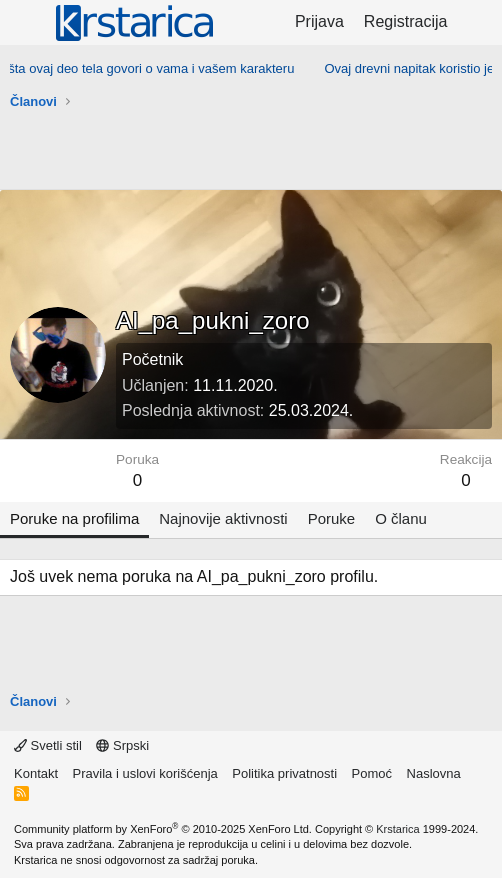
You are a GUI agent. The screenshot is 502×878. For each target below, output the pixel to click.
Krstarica (397, 829)
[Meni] (27, 23)
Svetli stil (48, 745)
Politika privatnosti (284, 773)
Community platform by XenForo (163, 829)
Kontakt (36, 773)
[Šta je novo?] (477, 22)
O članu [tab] (401, 518)
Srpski (122, 745)
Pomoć (372, 773)
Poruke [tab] (332, 518)
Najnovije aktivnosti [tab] (223, 518)
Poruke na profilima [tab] (74, 518)
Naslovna (434, 773)
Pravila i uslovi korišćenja (145, 773)
